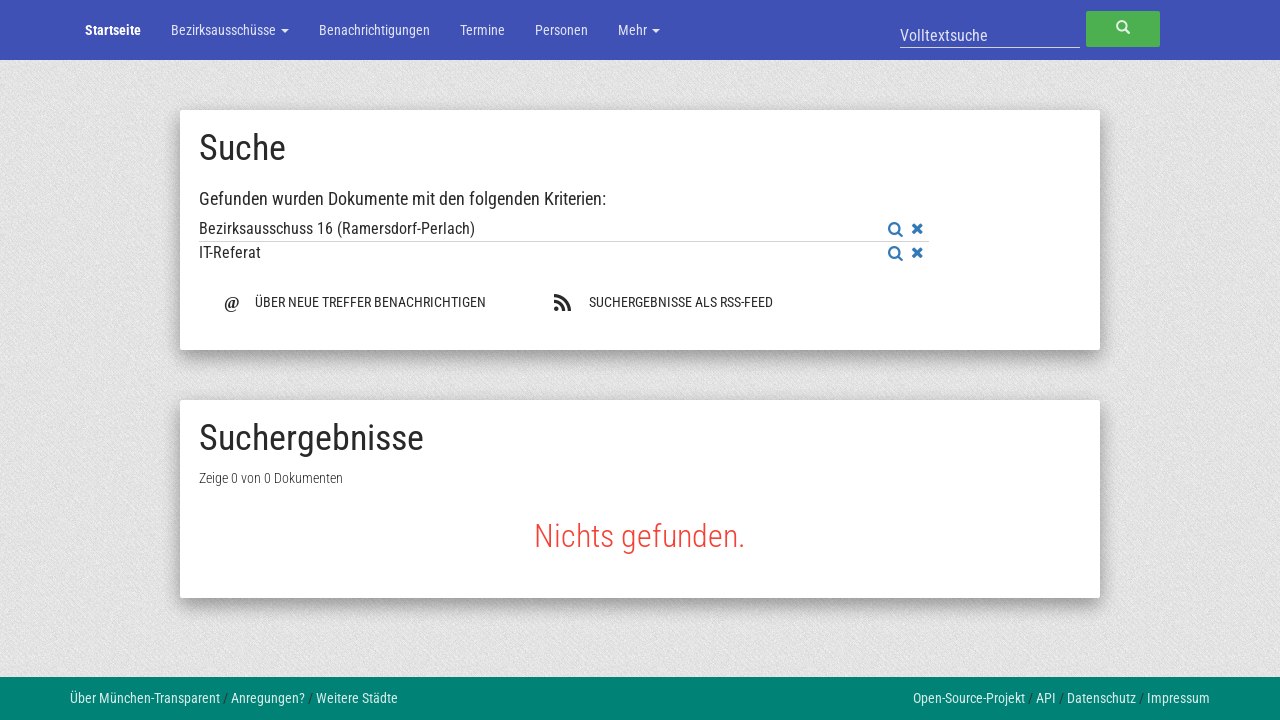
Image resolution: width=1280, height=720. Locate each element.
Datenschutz (1101, 698)
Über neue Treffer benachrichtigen (355, 300)
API (1046, 698)
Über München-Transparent (145, 698)
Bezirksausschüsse (230, 30)
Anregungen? (268, 698)
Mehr (639, 30)
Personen (561, 30)
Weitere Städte (357, 698)
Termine (482, 30)
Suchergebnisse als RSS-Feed (662, 302)
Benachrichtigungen (374, 30)
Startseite (113, 30)
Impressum (1178, 698)
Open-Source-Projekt (969, 698)
